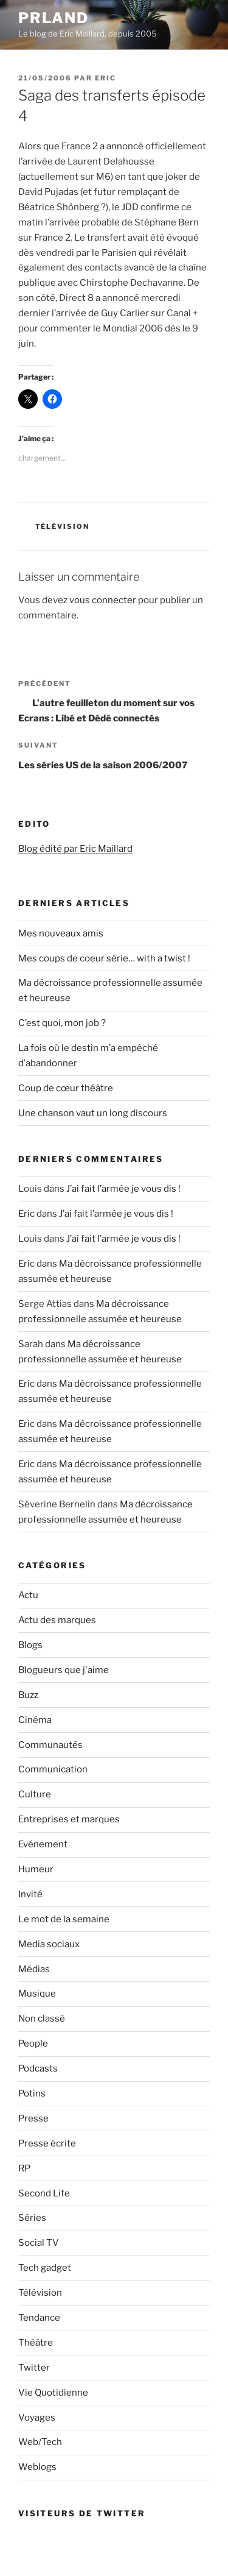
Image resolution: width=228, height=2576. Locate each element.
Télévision (62, 526)
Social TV (38, 2242)
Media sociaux (49, 1944)
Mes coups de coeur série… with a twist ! (104, 958)
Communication (53, 1769)
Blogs (30, 1645)
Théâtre (35, 2342)
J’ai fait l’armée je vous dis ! (123, 1188)
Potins (32, 2093)
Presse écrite (47, 2143)
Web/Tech (40, 2441)
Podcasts (38, 2068)
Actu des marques (57, 1620)
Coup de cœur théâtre (65, 1088)
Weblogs (37, 2466)
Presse (33, 2118)
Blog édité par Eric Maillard (75, 848)
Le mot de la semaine (63, 1919)
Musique (37, 1993)
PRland (53, 18)
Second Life (44, 2193)
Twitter (34, 2367)
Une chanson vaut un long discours (92, 1113)
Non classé (41, 2018)
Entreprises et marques (69, 1819)
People (33, 2043)
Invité (30, 1894)
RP (24, 2168)
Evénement (42, 1844)
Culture (34, 1794)
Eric (105, 78)
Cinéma (35, 1719)
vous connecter (102, 600)
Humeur (36, 1869)
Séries (32, 2217)
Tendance (39, 2317)
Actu (28, 1595)
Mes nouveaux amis (60, 933)
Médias (34, 1969)
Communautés (50, 1744)
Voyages (36, 2417)
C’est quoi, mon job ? (62, 1022)
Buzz (28, 1695)
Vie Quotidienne (53, 2392)
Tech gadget (44, 2267)
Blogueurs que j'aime (63, 1670)
